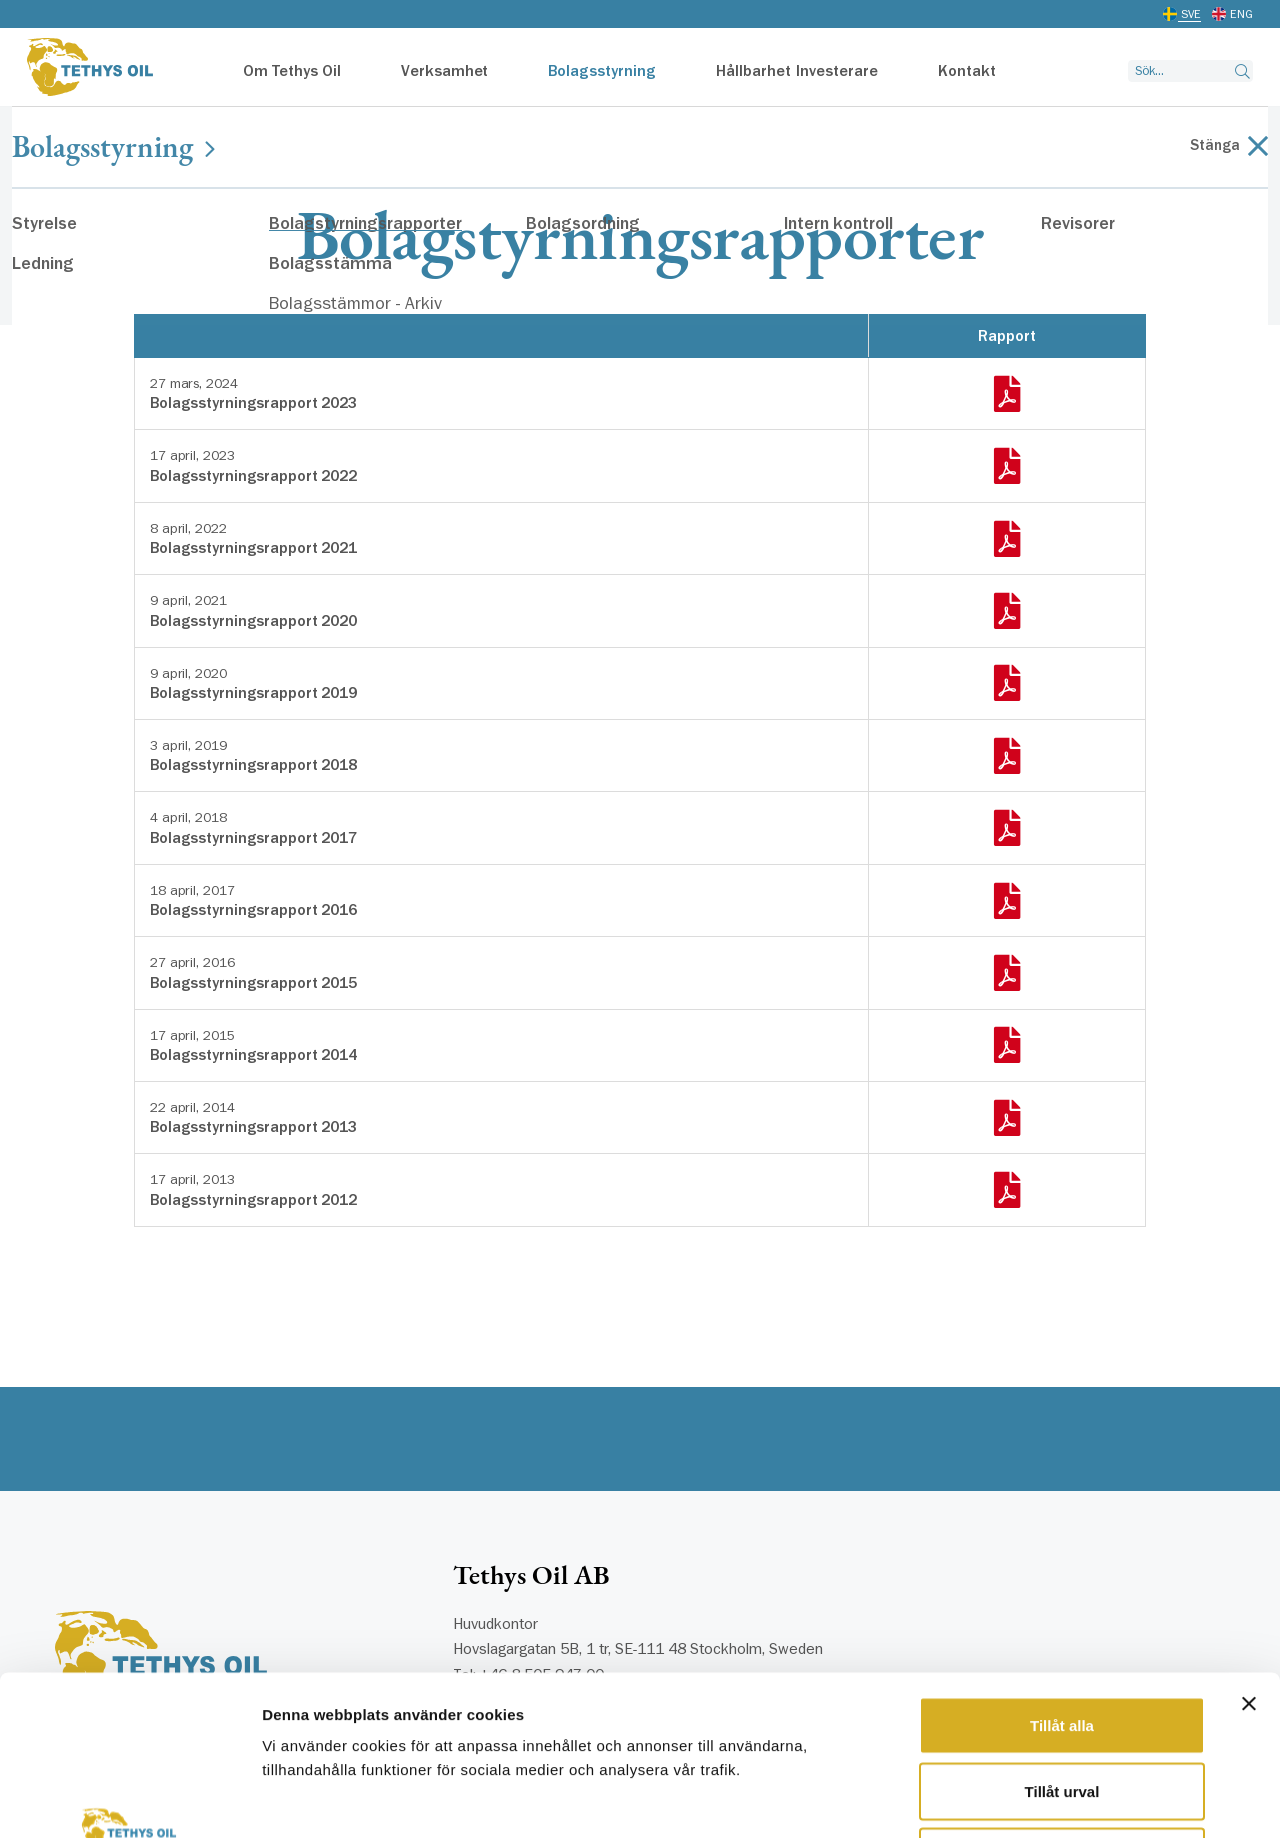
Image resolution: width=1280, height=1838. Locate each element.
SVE (1191, 14)
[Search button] (1242, 71)
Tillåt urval (1062, 1641)
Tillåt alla (1062, 1575)
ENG (1241, 14)
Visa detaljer (1086, 1798)
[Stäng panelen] (1249, 1554)
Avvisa (1062, 1706)
